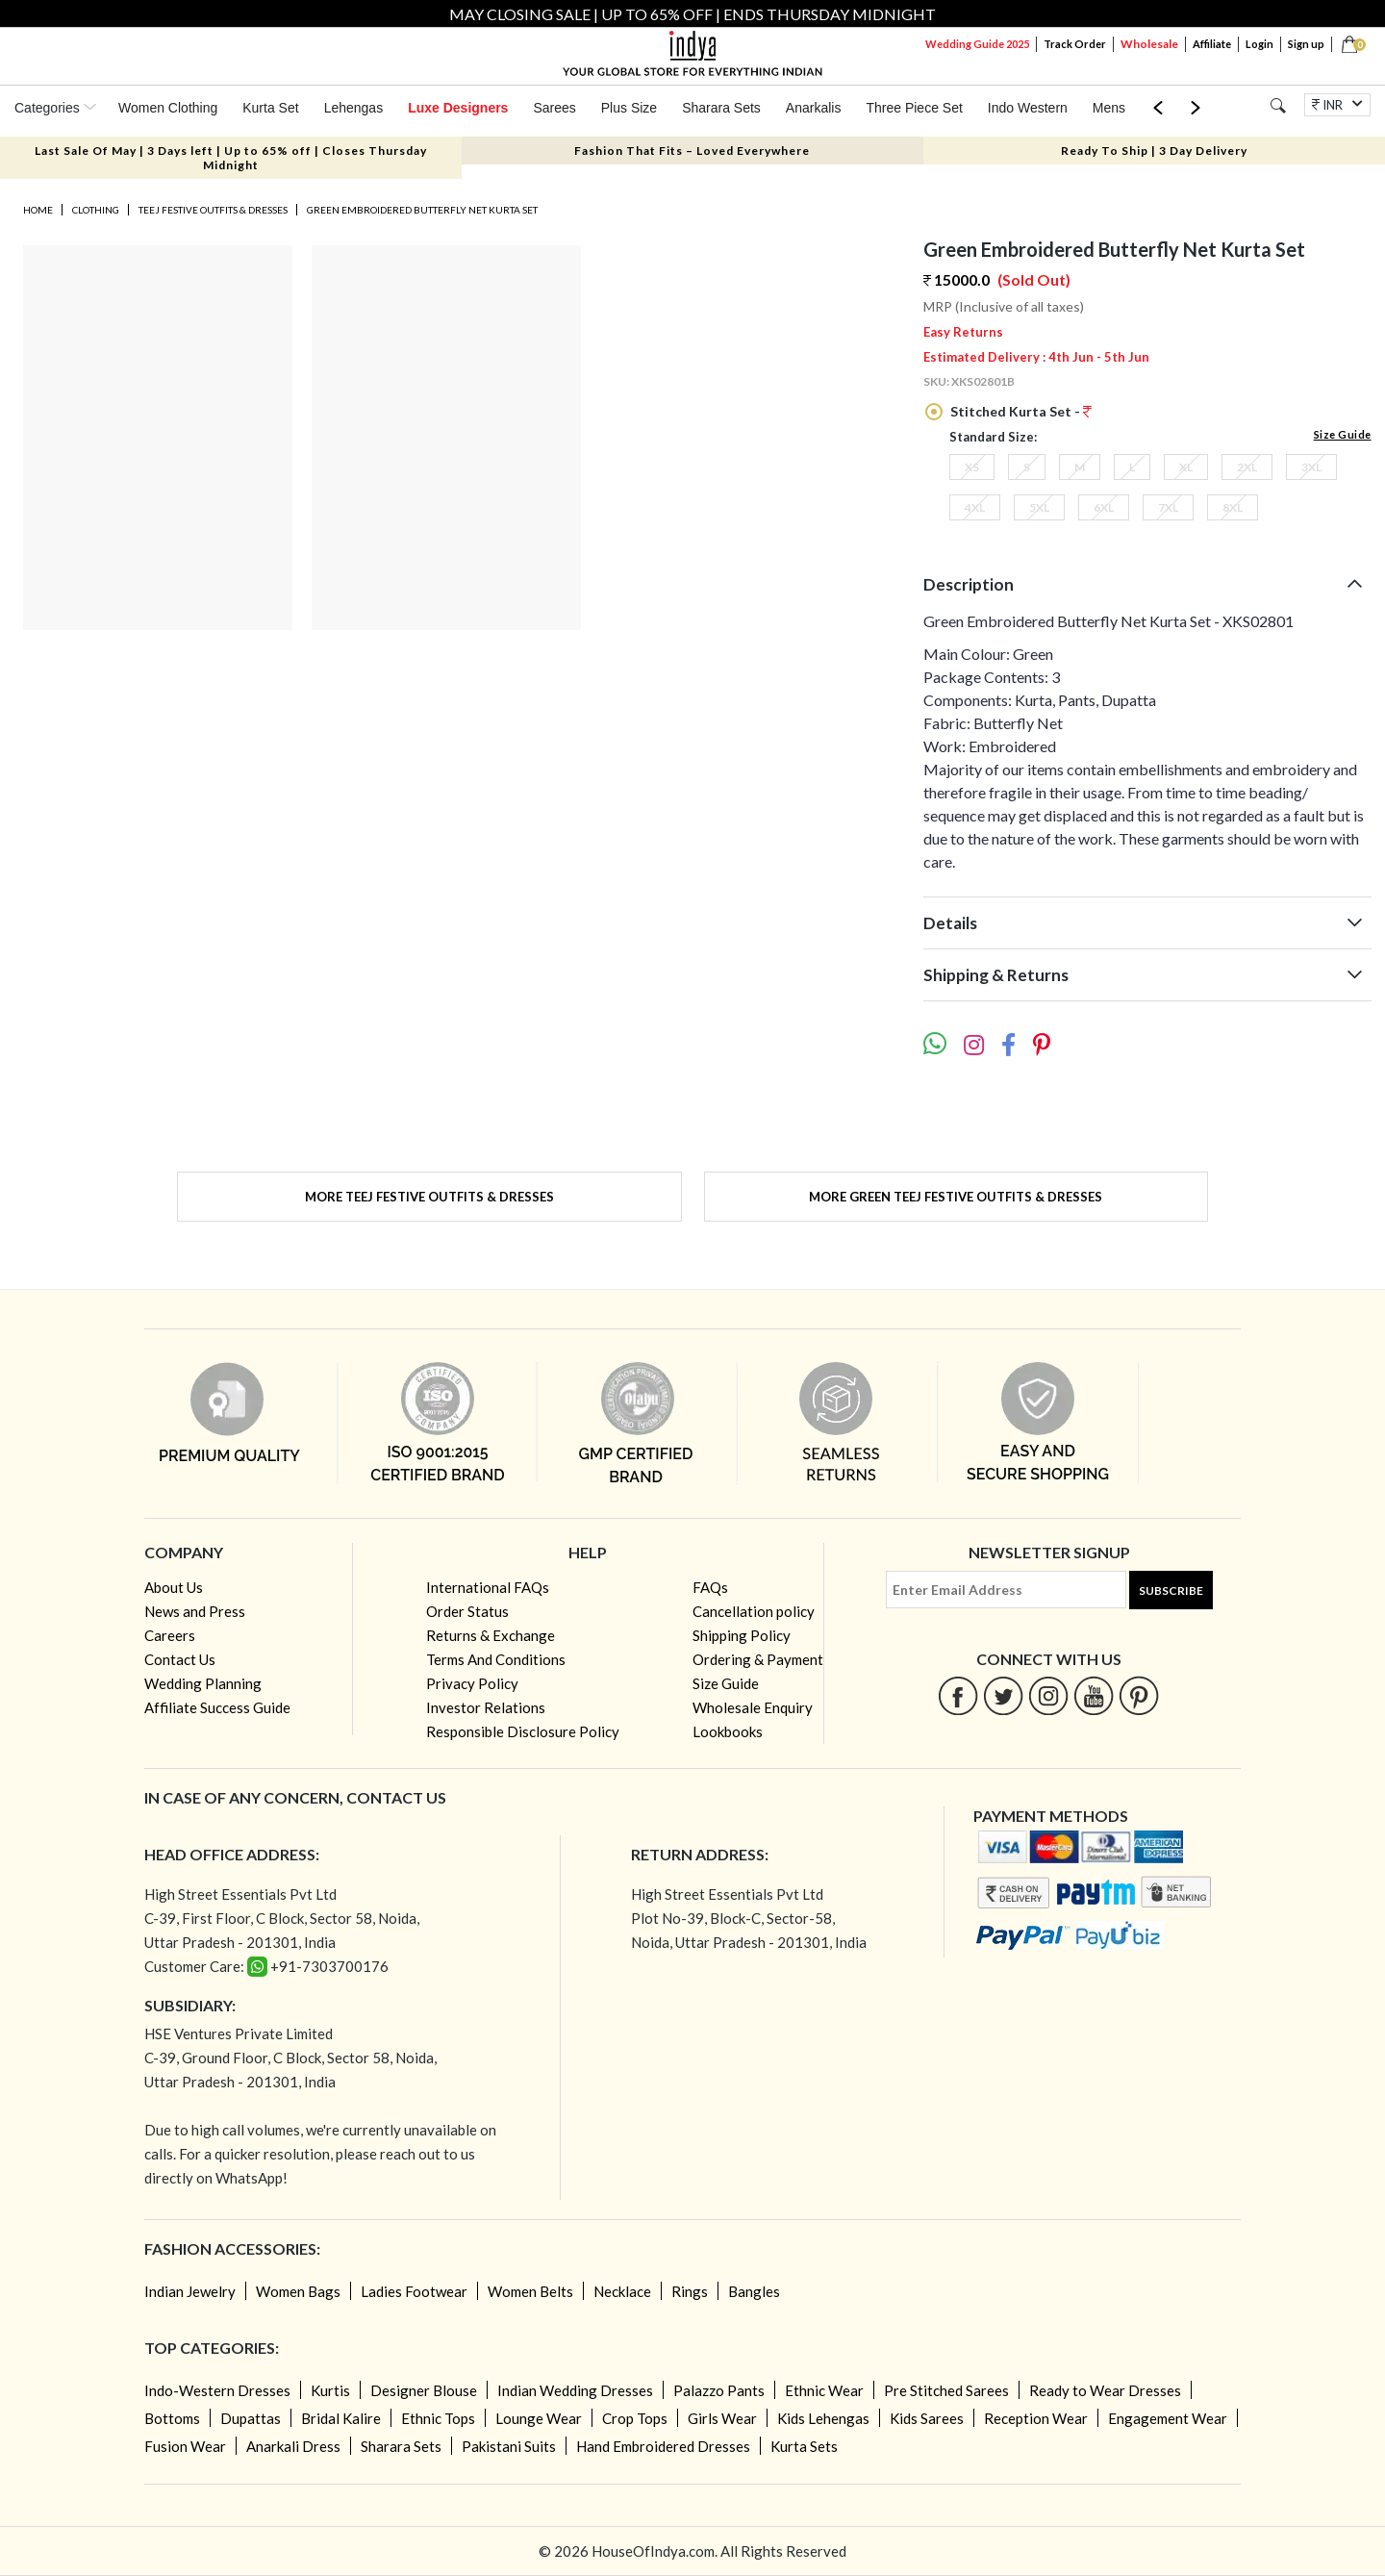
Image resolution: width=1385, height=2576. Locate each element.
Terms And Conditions (496, 1659)
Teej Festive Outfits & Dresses (213, 209)
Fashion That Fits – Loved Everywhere (692, 150)
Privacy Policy (472, 1683)
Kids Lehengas (823, 2418)
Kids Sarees (927, 2418)
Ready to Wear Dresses (1105, 2390)
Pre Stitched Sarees (946, 2390)
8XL (1232, 507)
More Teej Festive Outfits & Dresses (429, 1196)
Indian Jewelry (190, 2291)
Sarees (554, 107)
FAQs (710, 1587)
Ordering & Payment (757, 1659)
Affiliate (1212, 44)
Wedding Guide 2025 (977, 44)
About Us (173, 1587)
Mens (1109, 107)
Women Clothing (167, 107)
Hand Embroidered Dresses (663, 2446)
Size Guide (1343, 434)
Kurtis (330, 2390)
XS (972, 467)
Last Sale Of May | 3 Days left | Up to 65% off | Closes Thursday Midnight (231, 157)
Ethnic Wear (824, 2390)
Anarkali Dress (293, 2446)
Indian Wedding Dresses (575, 2390)
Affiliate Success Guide (217, 1707)
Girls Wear (722, 2418)
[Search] (1278, 105)
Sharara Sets (721, 107)
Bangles (754, 2291)
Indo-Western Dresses (217, 2390)
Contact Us (179, 1659)
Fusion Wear (185, 2446)
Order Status (467, 1611)
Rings (689, 2291)
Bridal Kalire (341, 2418)
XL (1186, 467)
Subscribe (1171, 1590)
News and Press (194, 1611)
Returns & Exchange (490, 1635)
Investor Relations (485, 1707)
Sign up (1306, 44)
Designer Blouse (423, 2390)
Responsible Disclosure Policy (522, 1731)
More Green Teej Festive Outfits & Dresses (955, 1196)
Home (38, 209)
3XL (1311, 467)
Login (1259, 44)
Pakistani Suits (509, 2446)
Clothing (95, 209)
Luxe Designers (458, 107)
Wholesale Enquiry (752, 1707)
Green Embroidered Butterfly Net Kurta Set (422, 209)
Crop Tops (634, 2418)
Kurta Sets (804, 2446)
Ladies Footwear (414, 2291)
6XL (1104, 507)
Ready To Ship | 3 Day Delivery (1154, 150)
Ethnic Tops (438, 2418)
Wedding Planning (203, 1683)
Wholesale (1149, 44)
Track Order (1075, 44)
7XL (1168, 507)
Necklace (622, 2291)
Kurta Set (270, 107)
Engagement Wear (1167, 2418)
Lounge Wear (538, 2418)
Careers (169, 1635)
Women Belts (530, 2291)
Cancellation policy (753, 1611)
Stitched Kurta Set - (1019, 411)
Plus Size (629, 107)
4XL (975, 507)
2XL (1247, 467)
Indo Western (1028, 107)
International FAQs (487, 1587)
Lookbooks (727, 1731)
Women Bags (298, 2291)
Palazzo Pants (719, 2390)
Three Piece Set (914, 107)
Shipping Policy (741, 1635)
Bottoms (172, 2418)
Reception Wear (1036, 2418)
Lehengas (354, 107)
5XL (1039, 507)
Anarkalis (814, 107)
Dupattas (250, 2418)
